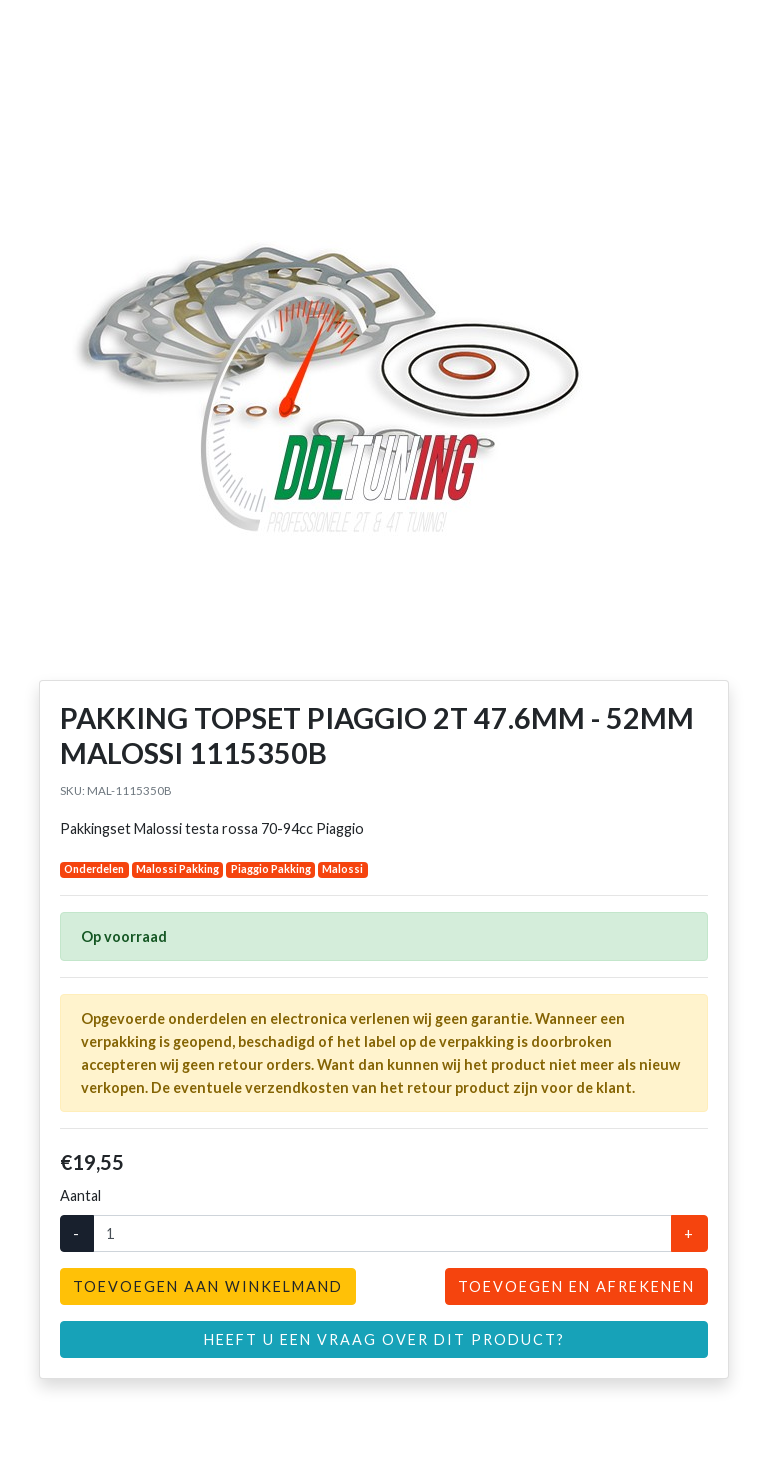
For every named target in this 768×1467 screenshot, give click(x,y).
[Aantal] (382, 1233)
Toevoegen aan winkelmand (208, 1286)
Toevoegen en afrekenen (576, 1286)
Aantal (80, 1195)
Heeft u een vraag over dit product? (384, 1339)
